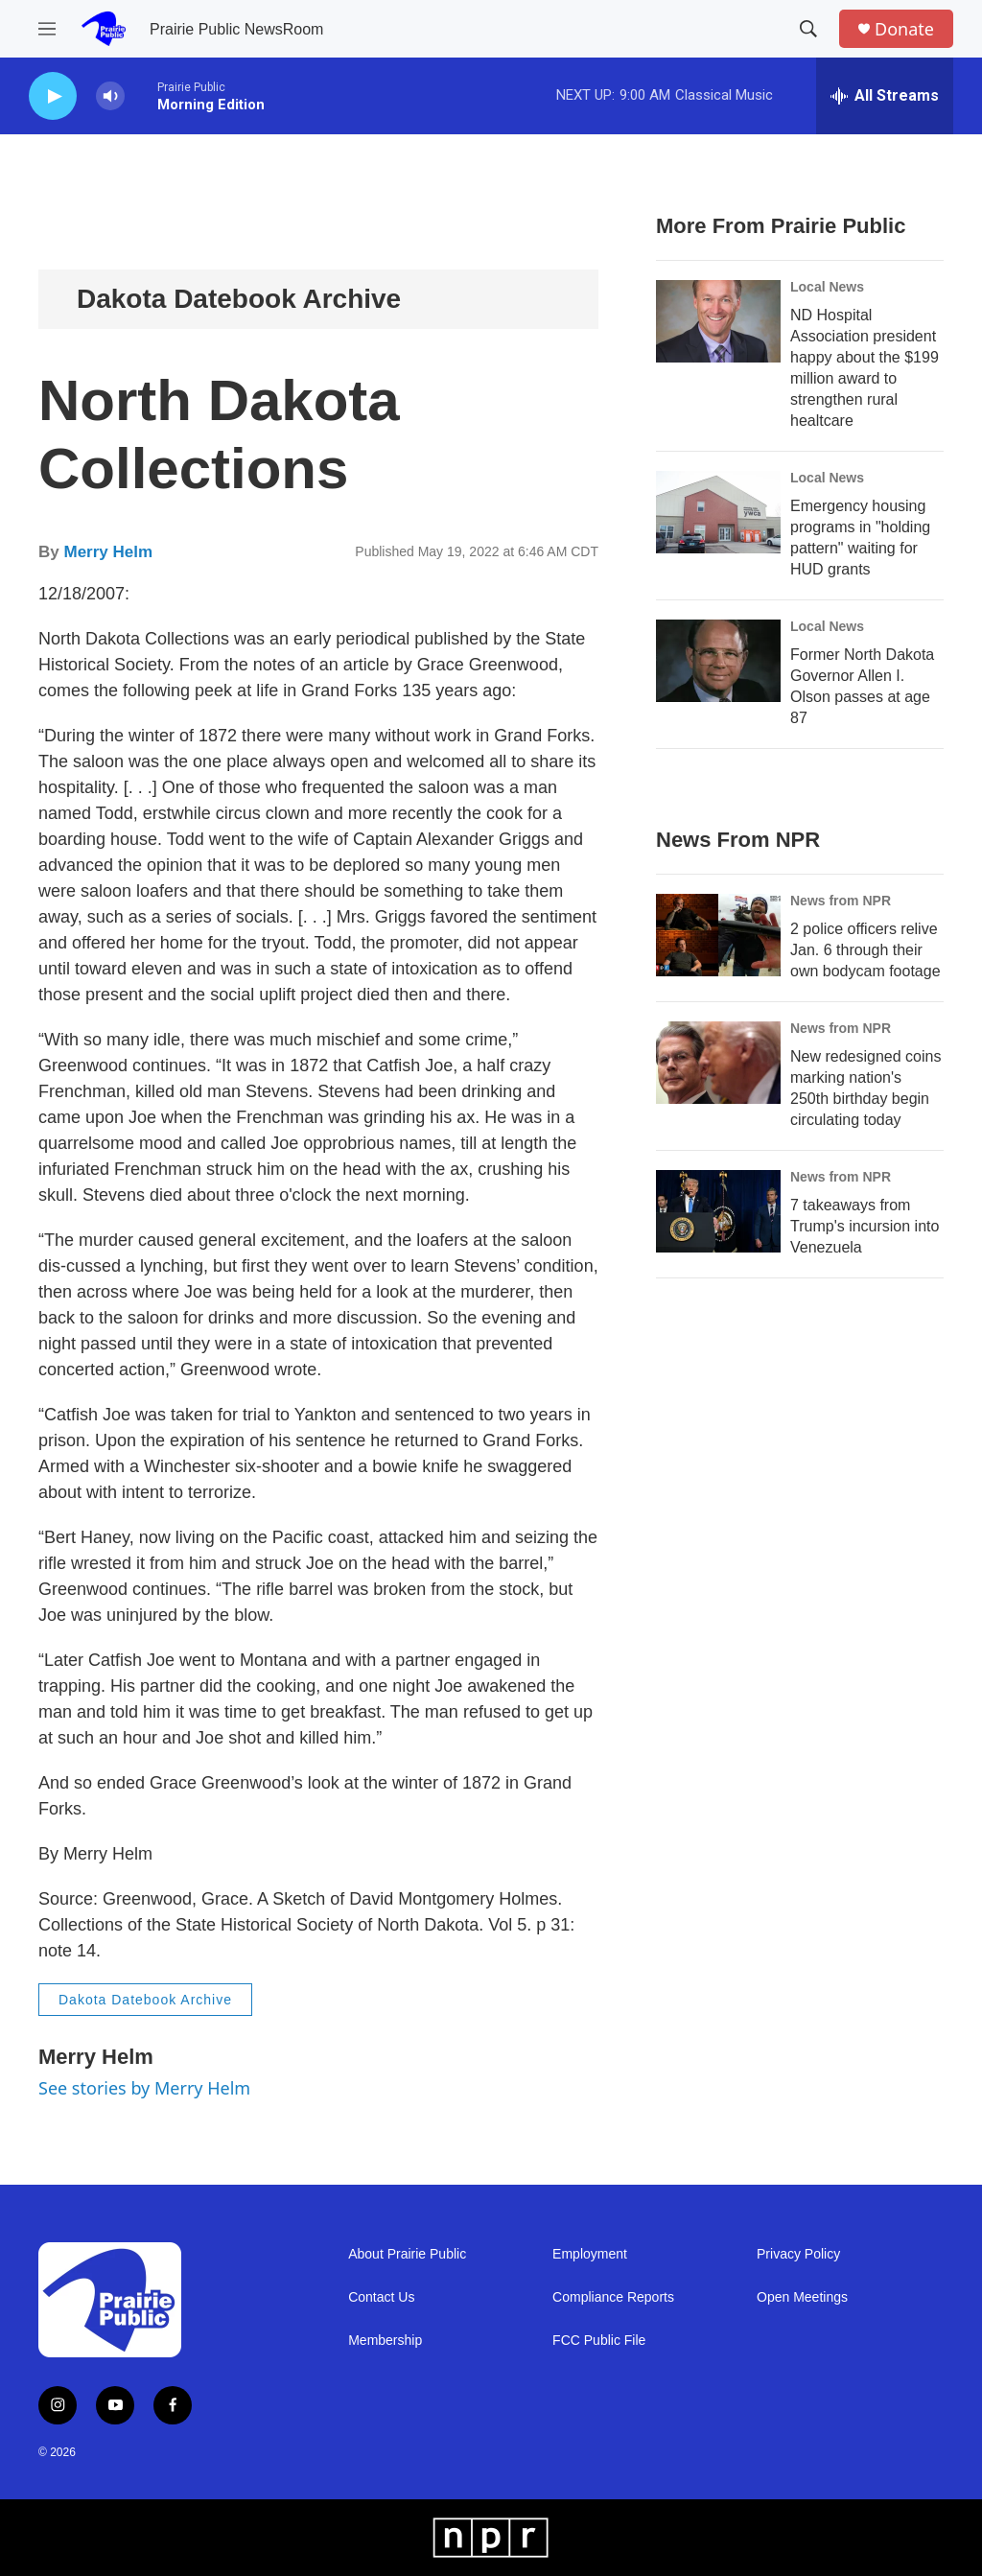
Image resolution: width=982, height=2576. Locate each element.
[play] (52, 96)
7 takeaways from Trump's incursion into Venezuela (864, 1226)
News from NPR (840, 900)
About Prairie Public (407, 2254)
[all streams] (884, 96)
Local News (827, 286)
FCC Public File (598, 2340)
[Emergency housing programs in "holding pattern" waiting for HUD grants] (718, 512)
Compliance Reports (613, 2297)
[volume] (110, 96)
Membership (385, 2340)
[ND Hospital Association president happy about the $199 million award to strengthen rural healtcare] (718, 321)
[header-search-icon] (808, 28)
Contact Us (381, 2297)
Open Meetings (802, 2297)
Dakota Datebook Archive (239, 299)
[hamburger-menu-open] (47, 29)
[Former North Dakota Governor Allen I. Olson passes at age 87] (718, 661)
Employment (589, 2254)
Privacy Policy (798, 2254)
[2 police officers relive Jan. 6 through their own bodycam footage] (718, 935)
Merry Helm (107, 552)
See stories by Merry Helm (144, 2087)
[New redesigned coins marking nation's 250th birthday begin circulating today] (718, 1062)
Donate (904, 29)
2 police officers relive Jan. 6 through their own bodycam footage (865, 950)
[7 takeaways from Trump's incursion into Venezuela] (718, 1211)
